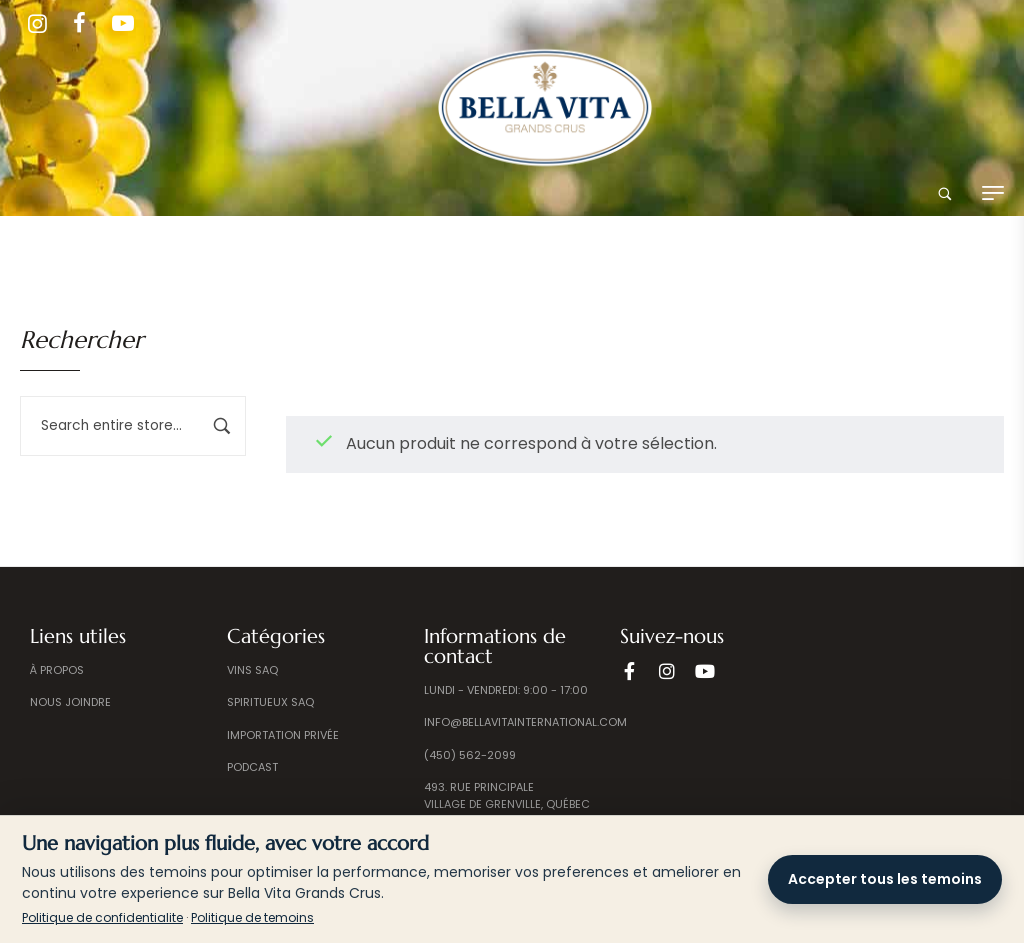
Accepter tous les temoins (885, 879)
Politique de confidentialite (102, 917)
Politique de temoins (252, 917)
